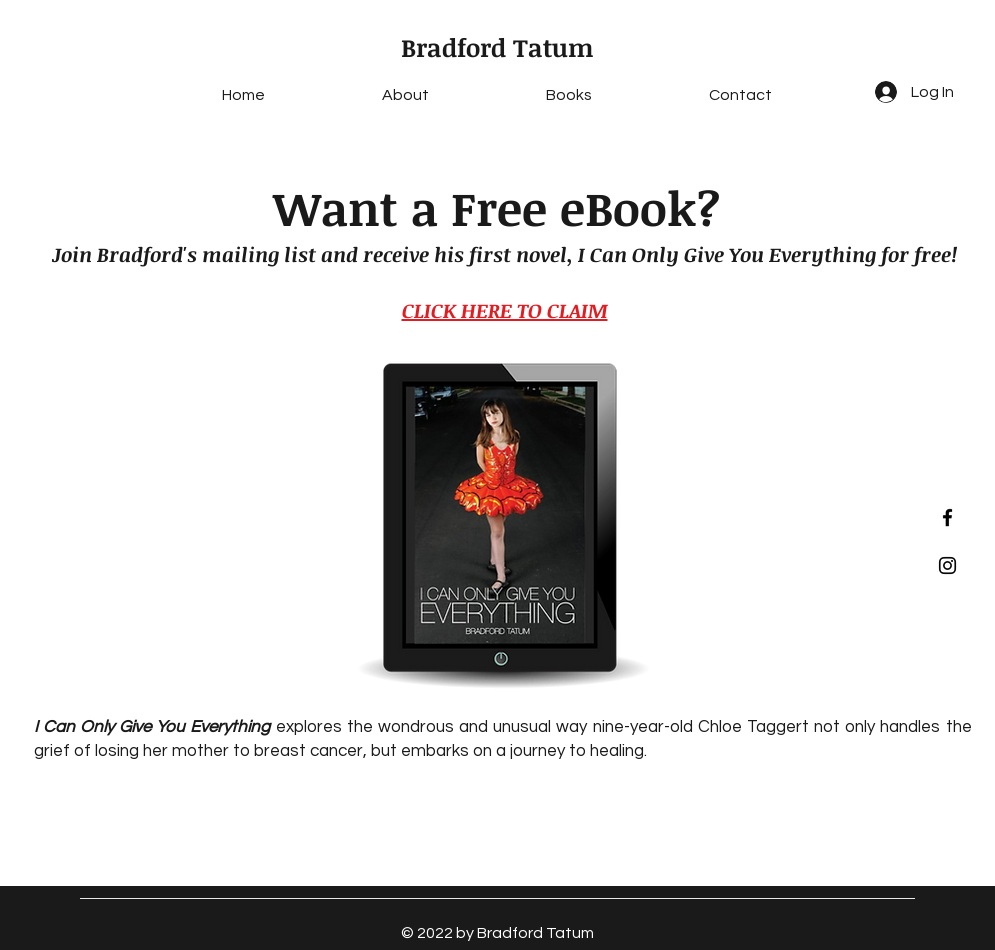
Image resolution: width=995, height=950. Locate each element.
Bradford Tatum (497, 47)
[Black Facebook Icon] (947, 517)
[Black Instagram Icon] (947, 565)
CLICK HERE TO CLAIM (505, 310)
